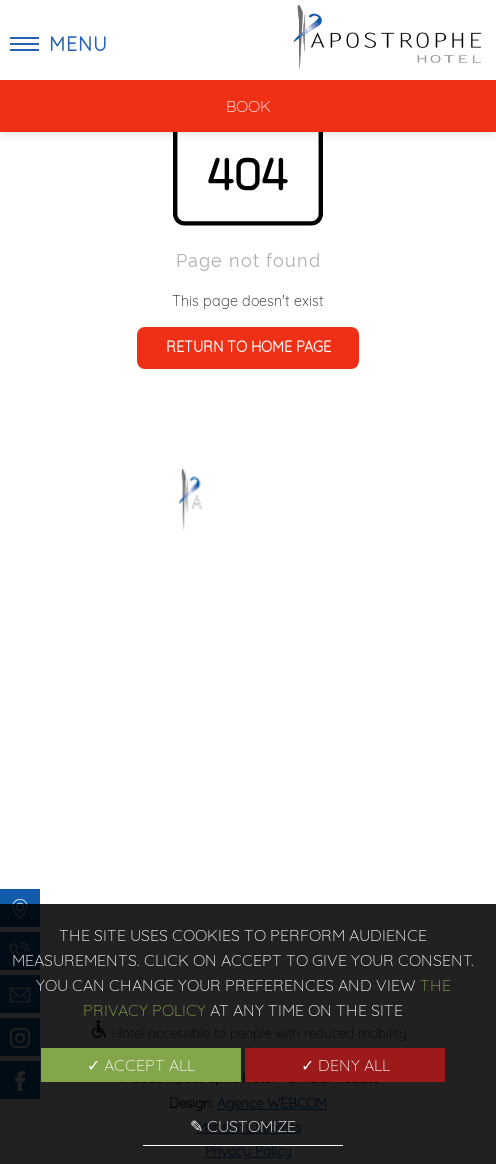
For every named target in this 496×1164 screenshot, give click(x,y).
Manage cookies (321, 875)
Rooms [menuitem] (175, 826)
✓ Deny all (345, 1065)
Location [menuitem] (175, 875)
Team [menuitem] (321, 801)
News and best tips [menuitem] (321, 777)
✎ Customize (243, 1126)
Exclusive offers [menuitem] (175, 801)
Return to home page (248, 347)
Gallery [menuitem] (321, 752)
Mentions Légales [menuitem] (321, 826)
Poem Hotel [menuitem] (175, 777)
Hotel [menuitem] (175, 850)
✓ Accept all (141, 1065)
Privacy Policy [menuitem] (321, 850)
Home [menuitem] (175, 752)
